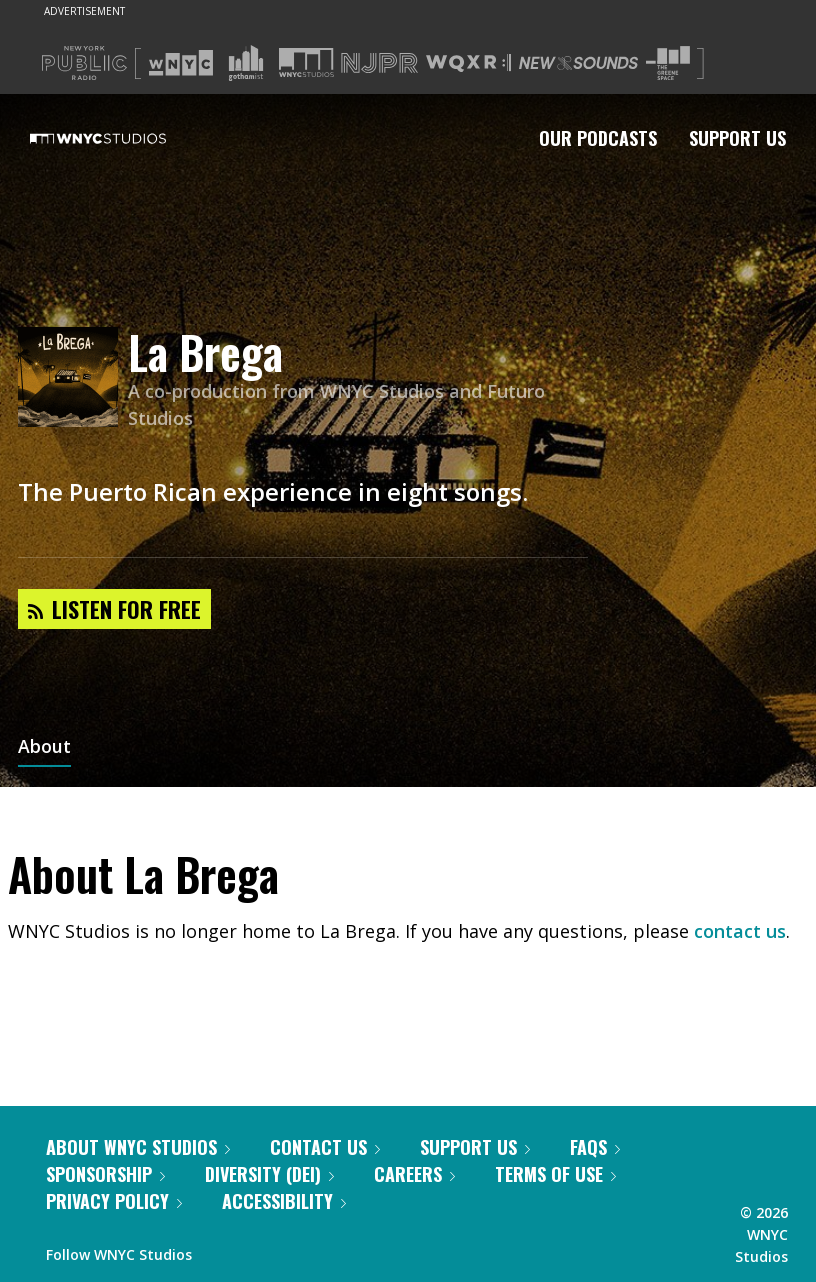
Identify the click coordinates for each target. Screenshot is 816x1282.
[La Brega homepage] (73, 378)
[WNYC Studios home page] (123, 138)
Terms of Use (555, 1174)
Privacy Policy (114, 1201)
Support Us (737, 138)
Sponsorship (105, 1174)
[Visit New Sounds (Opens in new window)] (578, 63)
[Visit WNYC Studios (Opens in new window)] (306, 62)
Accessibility (284, 1201)
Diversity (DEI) (269, 1174)
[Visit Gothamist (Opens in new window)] (246, 63)
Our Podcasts (598, 138)
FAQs (595, 1147)
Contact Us (325, 1147)
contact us (740, 931)
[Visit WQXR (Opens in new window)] (468, 63)
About (44, 748)
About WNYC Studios (138, 1147)
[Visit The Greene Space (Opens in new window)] (668, 63)
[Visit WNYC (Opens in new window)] (181, 63)
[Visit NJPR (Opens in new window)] (379, 63)
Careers (414, 1174)
